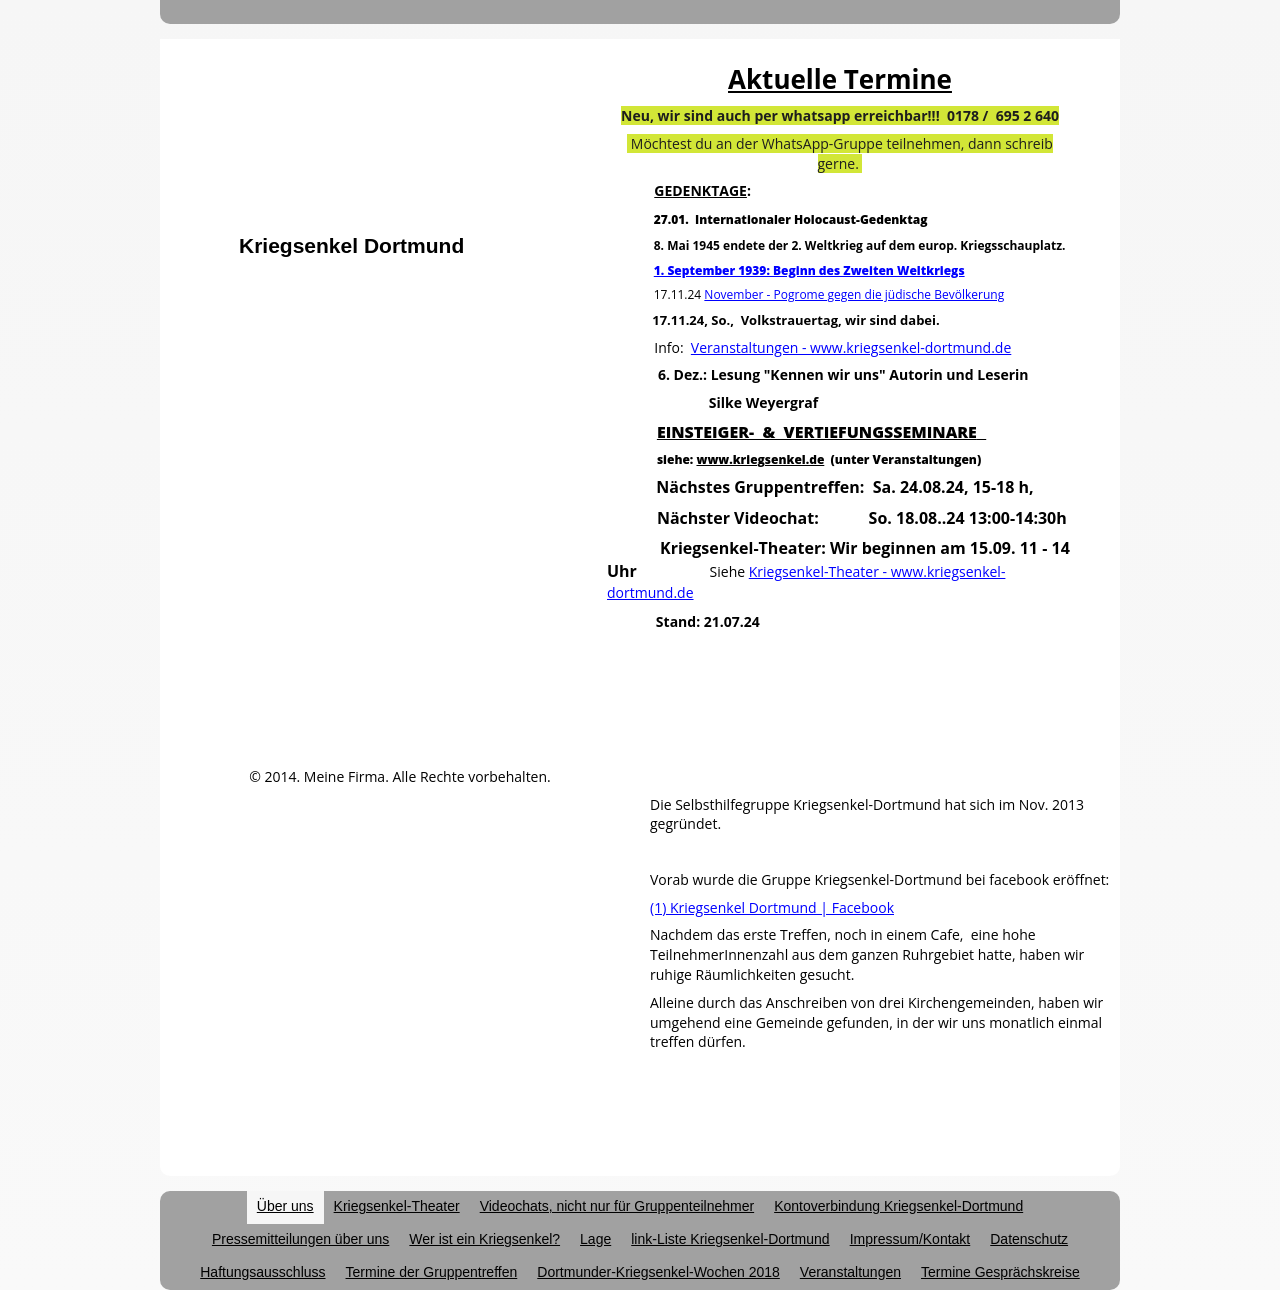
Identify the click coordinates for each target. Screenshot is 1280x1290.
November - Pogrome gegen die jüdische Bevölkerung (854, 294)
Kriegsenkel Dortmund (351, 245)
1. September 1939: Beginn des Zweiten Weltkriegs (809, 270)
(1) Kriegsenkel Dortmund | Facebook (772, 907)
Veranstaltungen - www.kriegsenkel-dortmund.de (851, 347)
